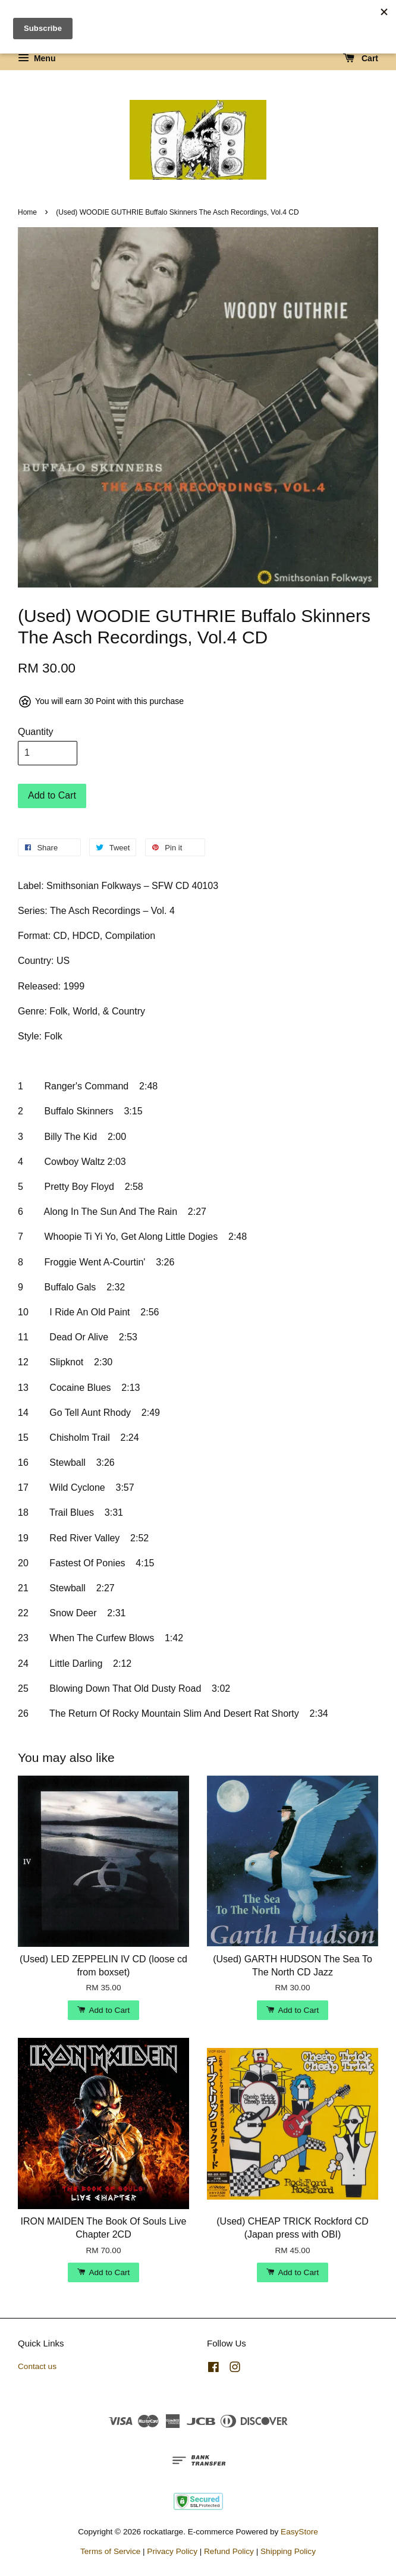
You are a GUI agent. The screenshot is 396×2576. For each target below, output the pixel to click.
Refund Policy (229, 2551)
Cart (360, 58)
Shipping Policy (288, 2551)
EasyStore (299, 2531)
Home (27, 212)
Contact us (37, 2366)
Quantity (36, 732)
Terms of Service (110, 2551)
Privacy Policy (172, 2551)
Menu (36, 58)
